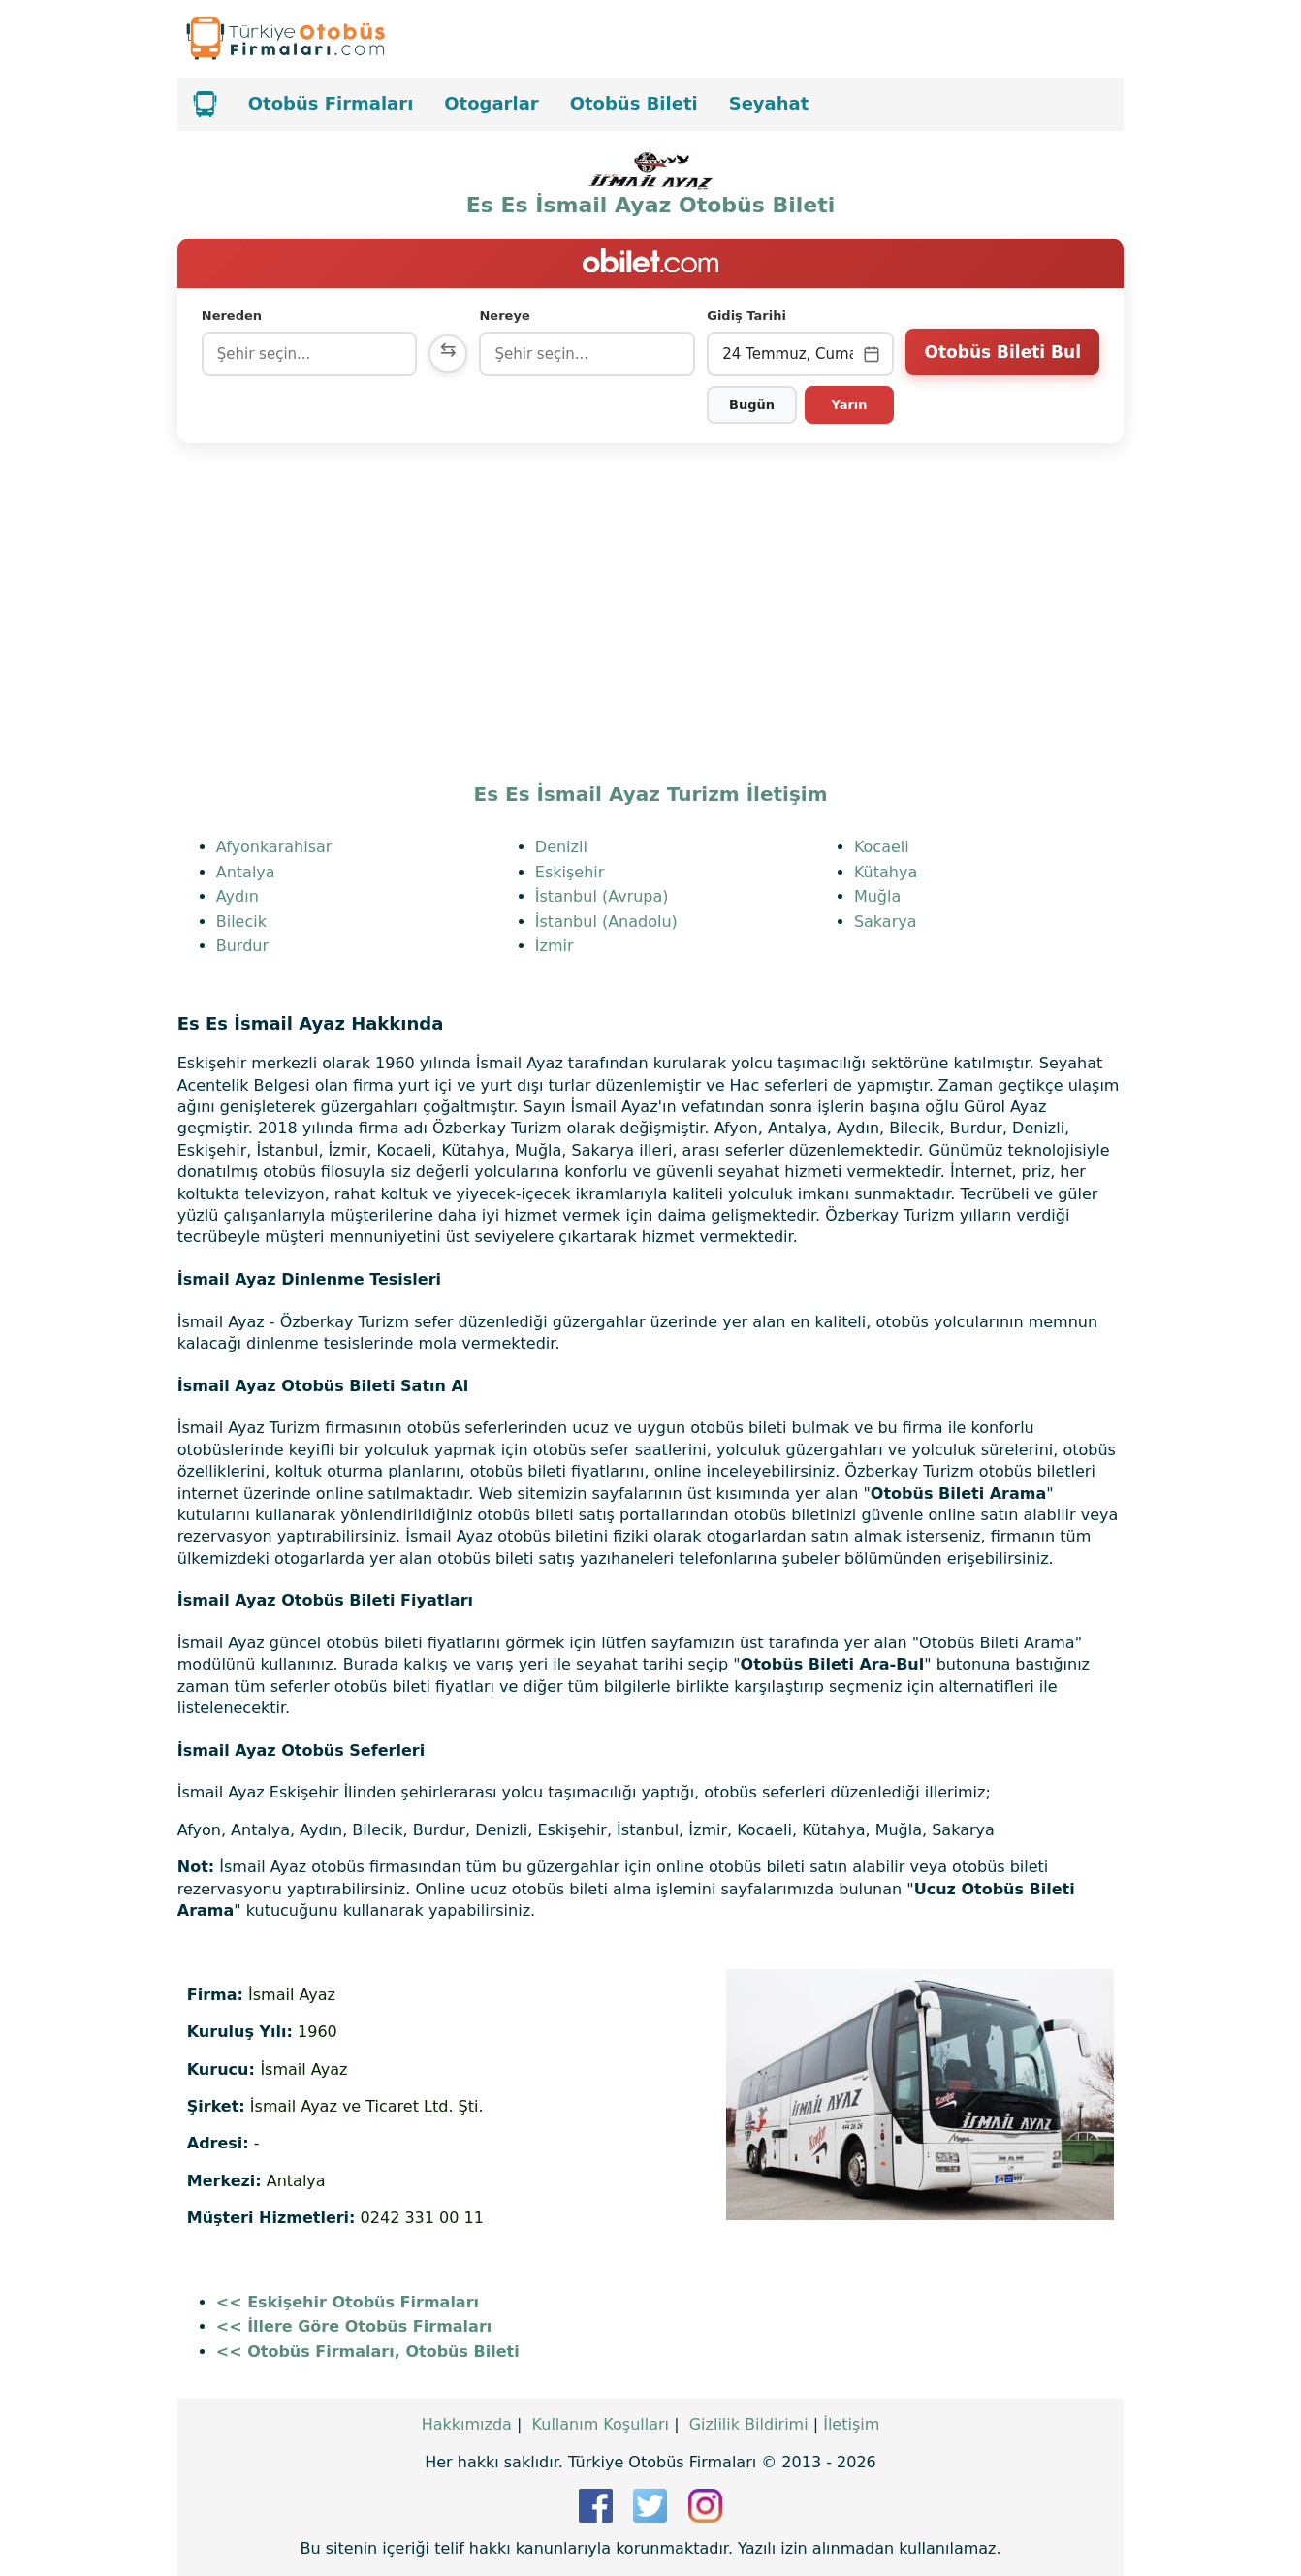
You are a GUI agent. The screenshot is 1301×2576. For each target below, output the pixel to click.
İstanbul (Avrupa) (602, 896)
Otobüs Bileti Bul (1003, 352)
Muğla (877, 896)
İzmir (554, 946)
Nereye (504, 315)
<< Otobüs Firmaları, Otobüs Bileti (368, 2351)
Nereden (232, 315)
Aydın (237, 896)
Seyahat (769, 103)
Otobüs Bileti (634, 103)
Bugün (752, 405)
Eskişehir (570, 872)
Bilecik (241, 921)
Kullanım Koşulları (600, 2424)
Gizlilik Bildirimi (749, 2424)
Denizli (561, 847)
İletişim (851, 2424)
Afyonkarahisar (274, 847)
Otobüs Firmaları (331, 103)
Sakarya (885, 921)
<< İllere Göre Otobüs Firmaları (354, 2326)
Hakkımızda (467, 2424)
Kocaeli (881, 847)
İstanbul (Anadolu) (606, 921)
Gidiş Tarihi (746, 315)
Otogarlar (491, 103)
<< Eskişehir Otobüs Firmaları (347, 2302)
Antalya (245, 872)
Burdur (242, 946)
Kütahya (885, 872)
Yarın (849, 405)
